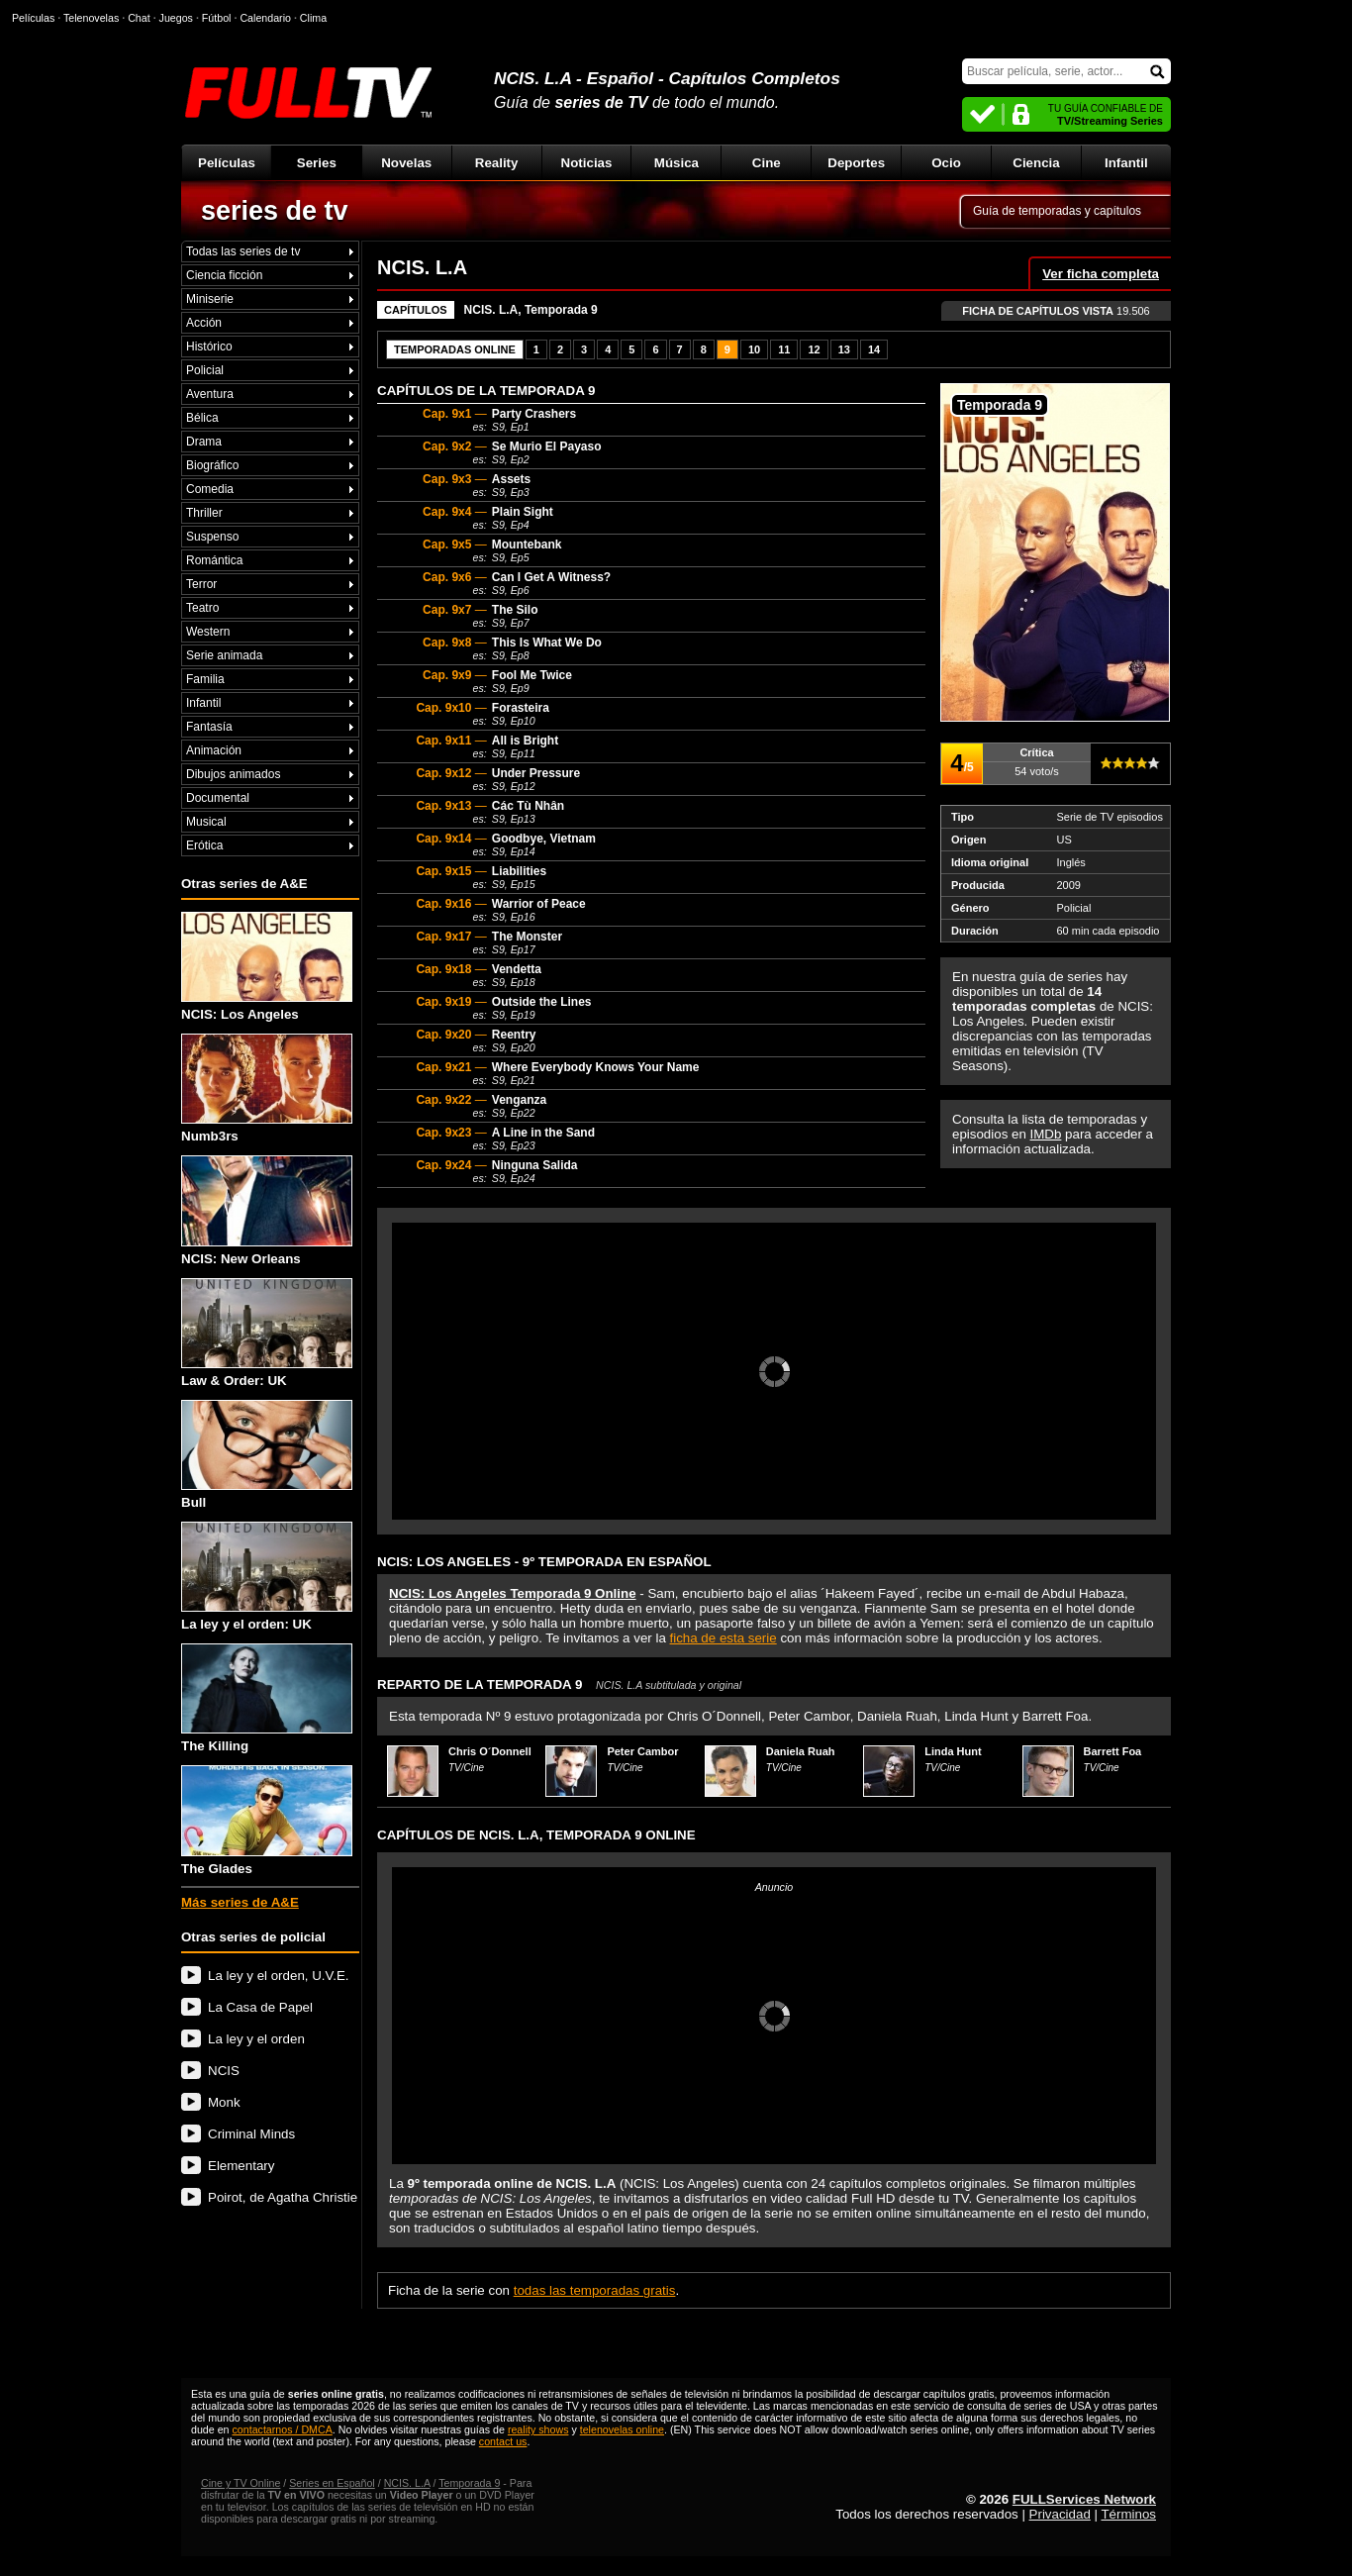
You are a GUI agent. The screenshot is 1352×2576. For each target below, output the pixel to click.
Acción (204, 323)
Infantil (1126, 162)
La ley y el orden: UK (266, 1577)
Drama (204, 441)
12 (814, 349)
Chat (139, 18)
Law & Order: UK (266, 1333)
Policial (205, 370)
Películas (226, 162)
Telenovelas (91, 18)
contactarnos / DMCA (282, 2429)
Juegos (176, 18)
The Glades (266, 1820)
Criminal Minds (251, 2134)
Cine (766, 162)
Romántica (214, 560)
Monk (224, 2102)
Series (317, 162)
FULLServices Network (1084, 2499)
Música (676, 162)
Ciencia (1036, 162)
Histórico (209, 346)
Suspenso (212, 537)
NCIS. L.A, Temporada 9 (531, 310)
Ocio (946, 162)
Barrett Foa (1113, 1751)
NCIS (224, 2070)
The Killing (266, 1698)
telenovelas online (622, 2429)
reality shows (538, 2429)
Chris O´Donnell (489, 1751)
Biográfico (212, 465)
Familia (205, 679)
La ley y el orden (256, 2038)
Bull (266, 1455)
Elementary (241, 2165)
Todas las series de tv (243, 251)
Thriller (204, 513)
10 (754, 349)
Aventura (210, 394)
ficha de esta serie (723, 1638)
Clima (313, 18)
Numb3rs (266, 1088)
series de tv (274, 211)
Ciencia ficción (224, 275)
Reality (497, 162)
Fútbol (217, 18)
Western (208, 632)
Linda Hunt (952, 1751)
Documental (217, 798)
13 (844, 349)
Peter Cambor (642, 1751)
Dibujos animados (233, 774)
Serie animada (224, 655)
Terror (201, 584)
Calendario (265, 18)
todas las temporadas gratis (595, 2290)
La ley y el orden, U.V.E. (278, 1975)
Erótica (204, 845)
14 (874, 349)
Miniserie (210, 299)
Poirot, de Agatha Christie (282, 2197)
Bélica (202, 418)
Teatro (202, 608)
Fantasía (209, 727)
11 (784, 349)
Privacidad (1060, 2514)
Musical (206, 822)
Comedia (210, 489)
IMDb (1046, 1134)
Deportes (856, 162)
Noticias (587, 162)
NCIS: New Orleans (266, 1210)
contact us (503, 2441)
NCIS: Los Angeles (266, 967)
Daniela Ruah (800, 1751)
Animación (213, 750)
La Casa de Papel (260, 2007)
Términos (1128, 2514)
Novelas (406, 162)
